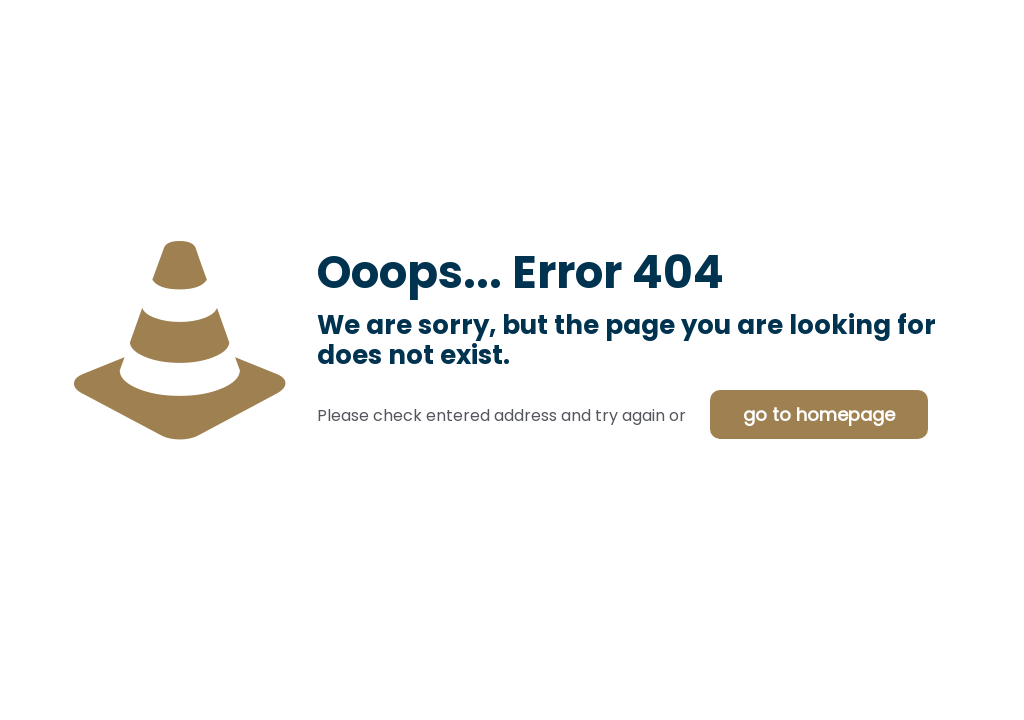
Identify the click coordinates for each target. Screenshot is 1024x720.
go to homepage (819, 414)
